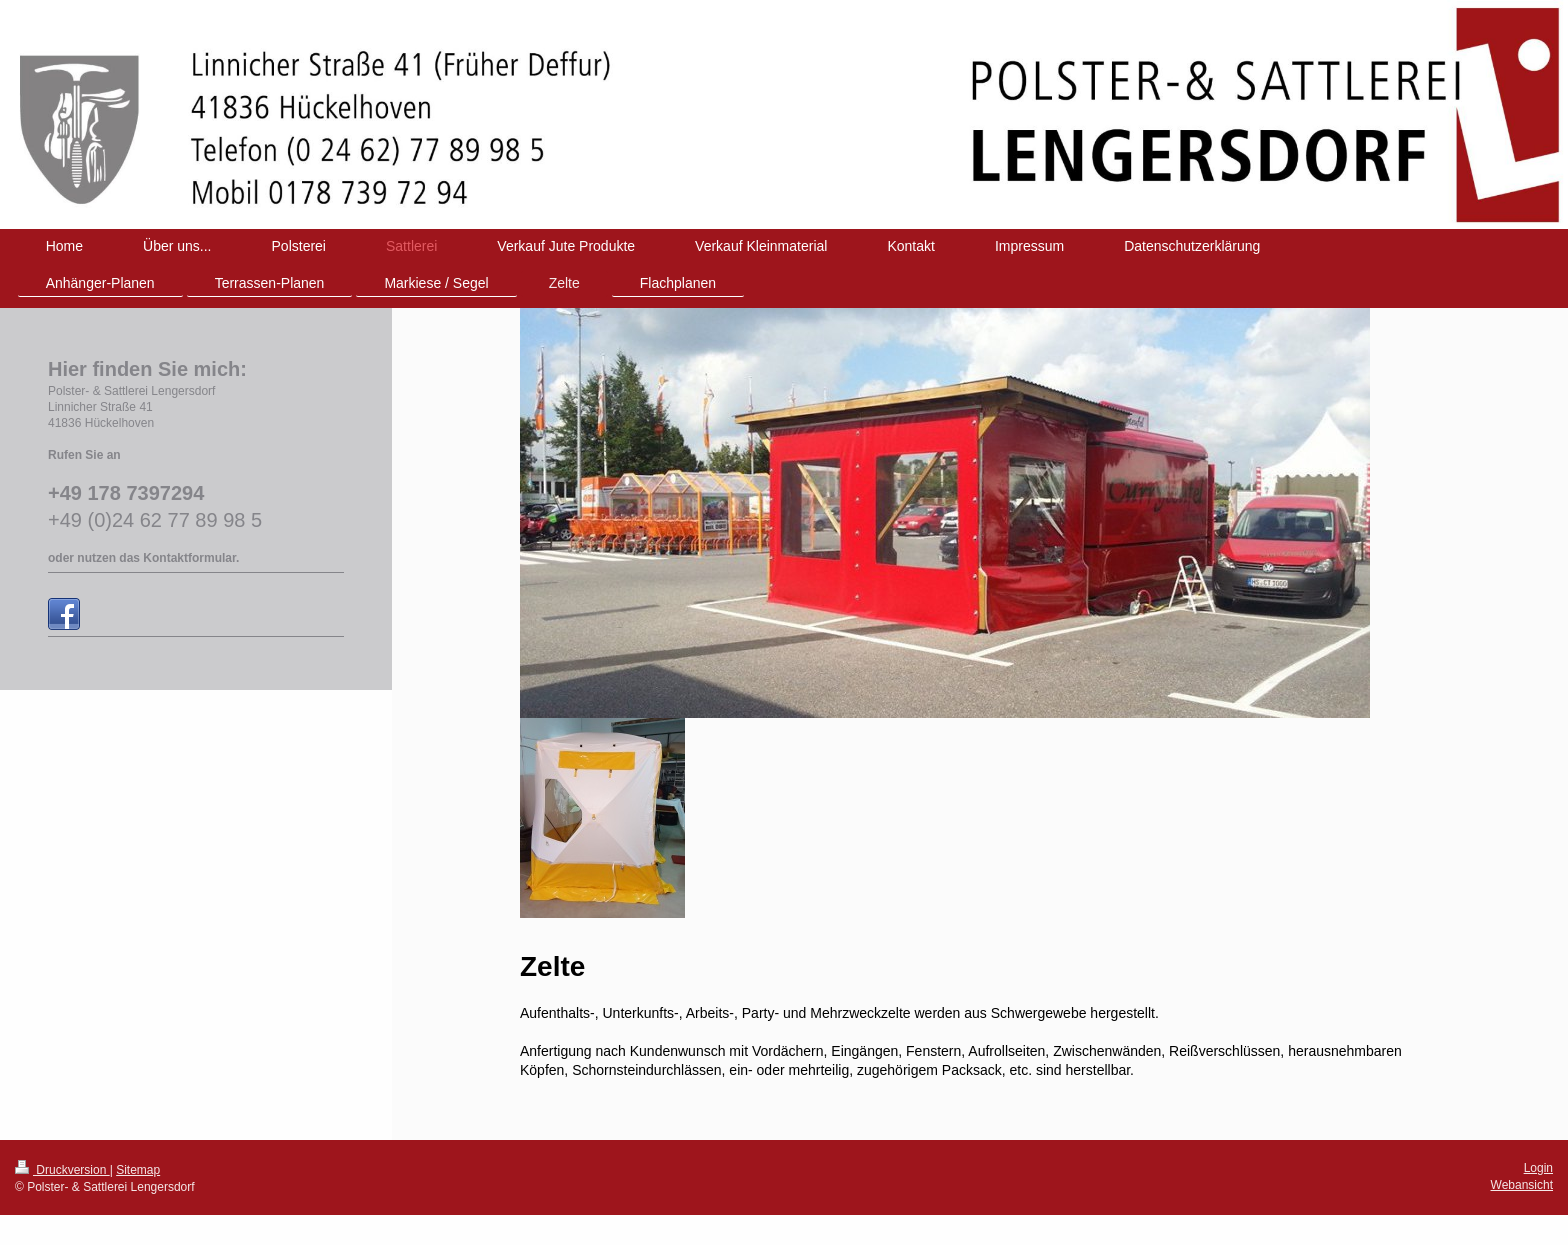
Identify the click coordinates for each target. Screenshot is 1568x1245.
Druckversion (62, 1170)
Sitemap (138, 1170)
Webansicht (1522, 1185)
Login (1538, 1168)
